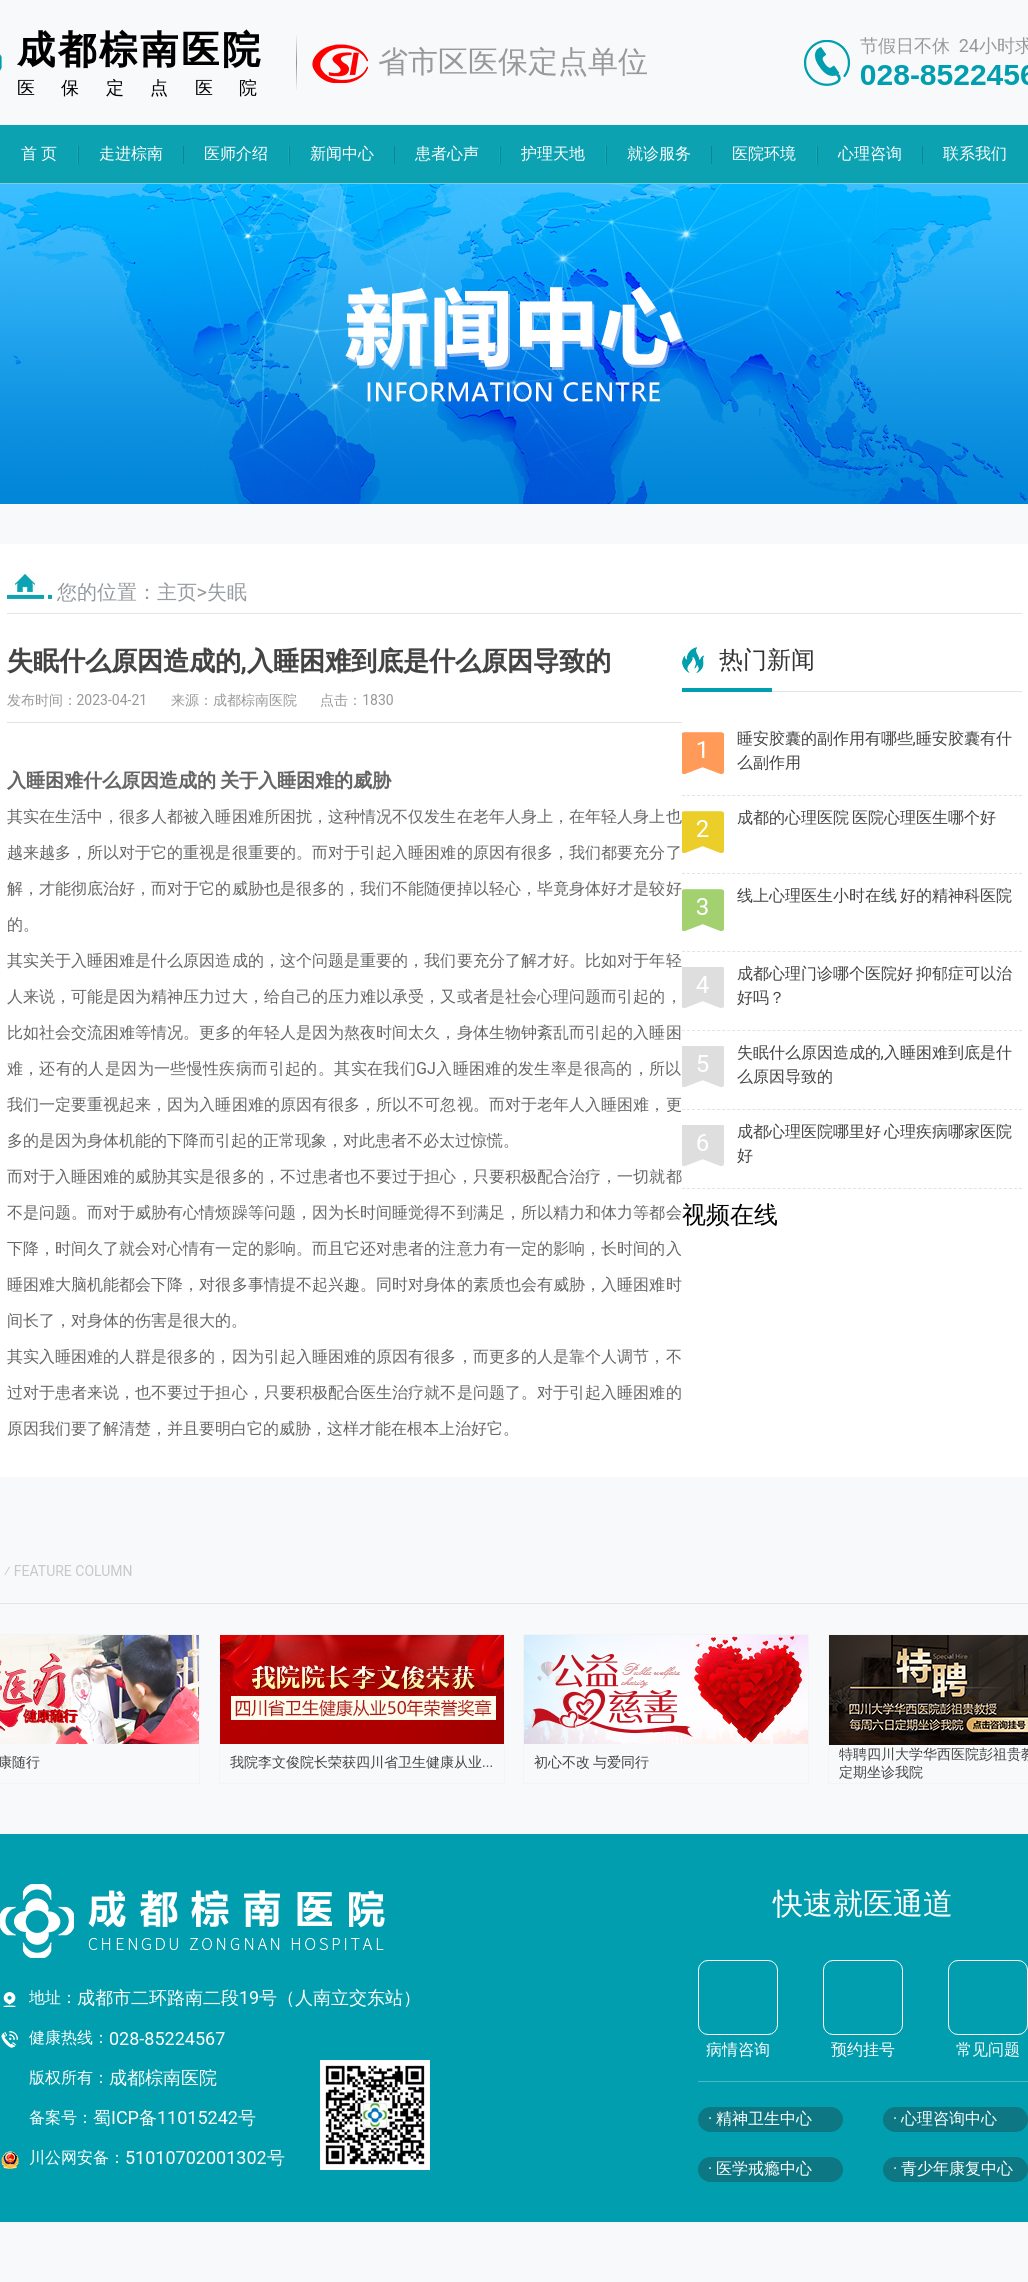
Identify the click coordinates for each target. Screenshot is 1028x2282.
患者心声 (447, 153)
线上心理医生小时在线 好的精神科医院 (875, 895)
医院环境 (764, 153)
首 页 (39, 153)
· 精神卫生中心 (760, 2118)
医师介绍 (236, 153)
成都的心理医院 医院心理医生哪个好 (867, 817)
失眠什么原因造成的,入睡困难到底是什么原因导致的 (874, 1064)
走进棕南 (130, 153)
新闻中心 (342, 153)
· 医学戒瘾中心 (760, 2168)
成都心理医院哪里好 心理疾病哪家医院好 (875, 1143)
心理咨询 (870, 153)
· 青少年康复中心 (953, 2168)
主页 (177, 592)
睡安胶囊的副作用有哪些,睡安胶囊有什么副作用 (874, 750)
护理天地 (553, 153)
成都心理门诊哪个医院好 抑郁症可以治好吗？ (875, 985)
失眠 (227, 592)
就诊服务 (658, 153)
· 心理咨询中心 (945, 2118)
